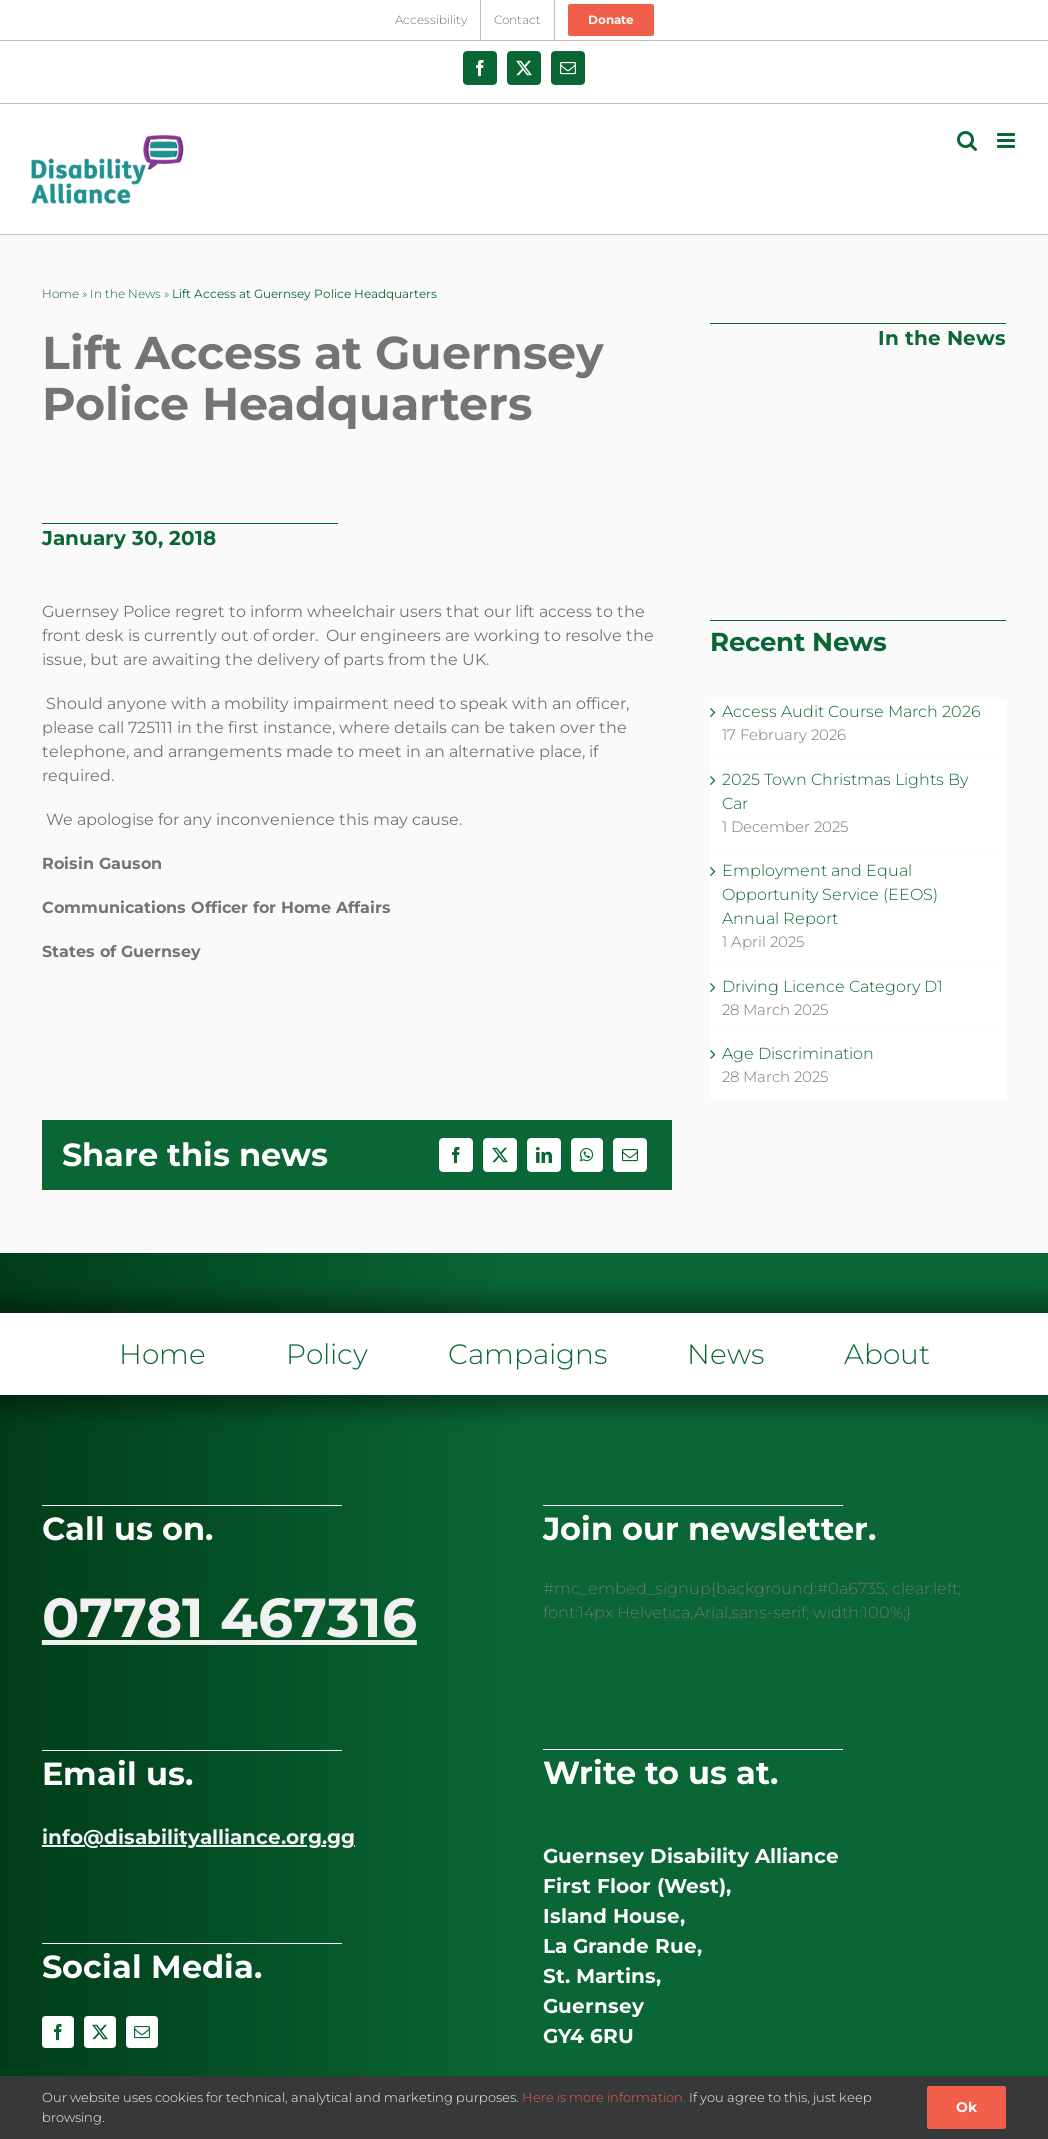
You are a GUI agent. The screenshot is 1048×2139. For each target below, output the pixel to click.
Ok (966, 2107)
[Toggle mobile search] (967, 140)
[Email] (630, 1155)
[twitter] (100, 2032)
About (887, 1354)
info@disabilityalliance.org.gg (198, 1837)
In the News (125, 293)
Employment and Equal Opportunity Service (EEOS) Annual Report (830, 894)
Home (60, 293)
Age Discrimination (798, 1053)
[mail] (142, 2032)
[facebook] (58, 2032)
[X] (500, 1155)
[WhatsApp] (587, 1155)
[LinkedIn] (544, 1155)
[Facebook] (456, 1155)
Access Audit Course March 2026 (851, 711)
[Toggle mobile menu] (1007, 140)
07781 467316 (229, 1617)
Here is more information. (604, 2097)
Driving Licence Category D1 (832, 986)
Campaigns (527, 1354)
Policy (327, 1354)
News (725, 1354)
